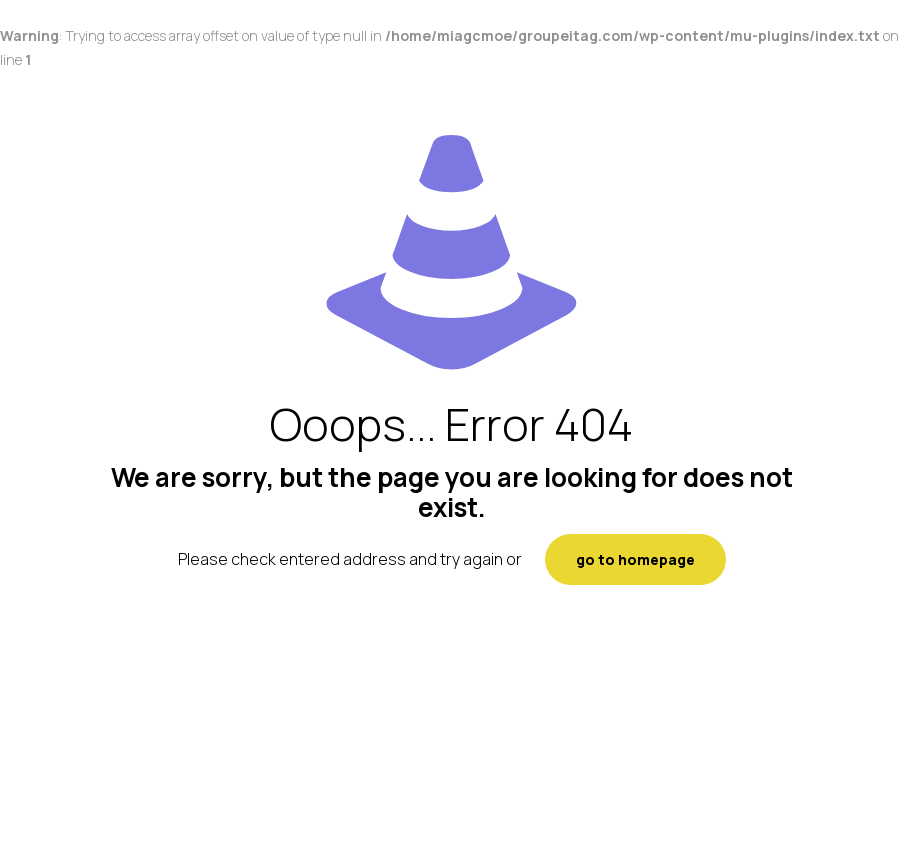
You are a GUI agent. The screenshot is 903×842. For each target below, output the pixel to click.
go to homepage (635, 559)
